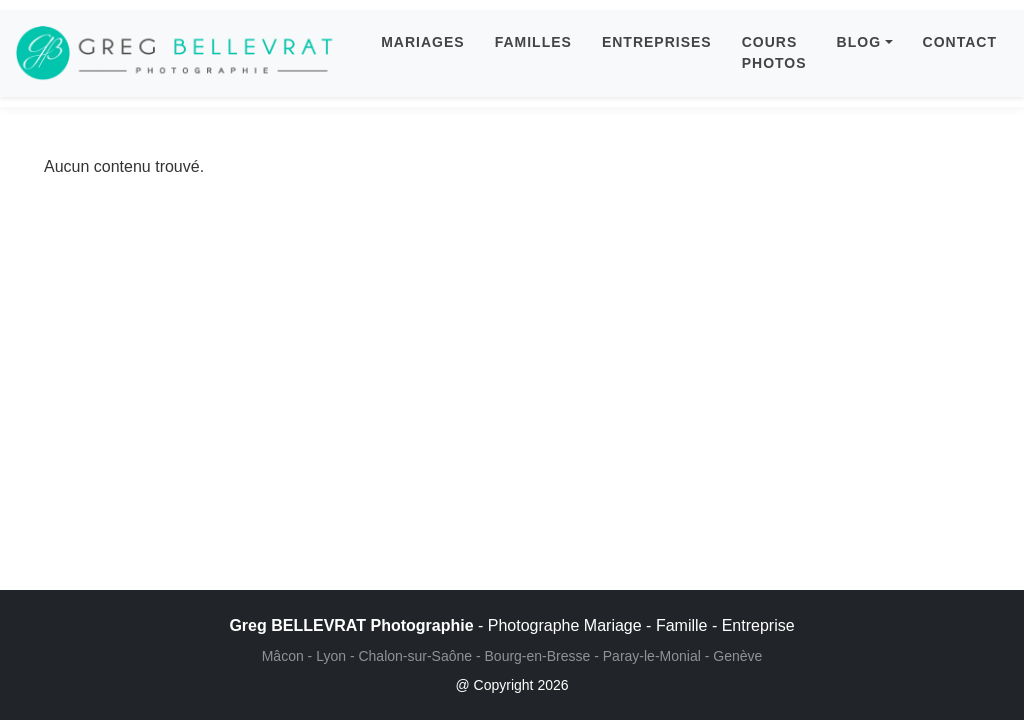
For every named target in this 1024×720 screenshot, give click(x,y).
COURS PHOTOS (774, 52)
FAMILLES (533, 42)
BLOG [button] (859, 42)
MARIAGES (422, 42)
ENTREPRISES (657, 42)
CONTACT (960, 42)
